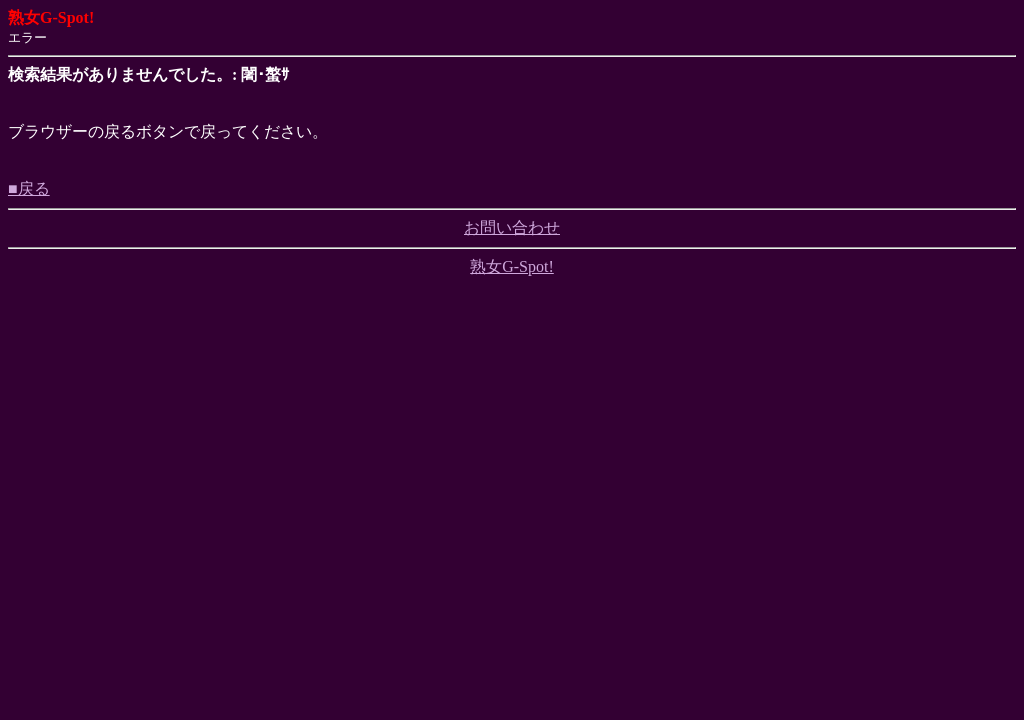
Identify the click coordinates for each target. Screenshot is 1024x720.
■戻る (29, 188)
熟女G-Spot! (512, 266)
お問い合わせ (512, 227)
